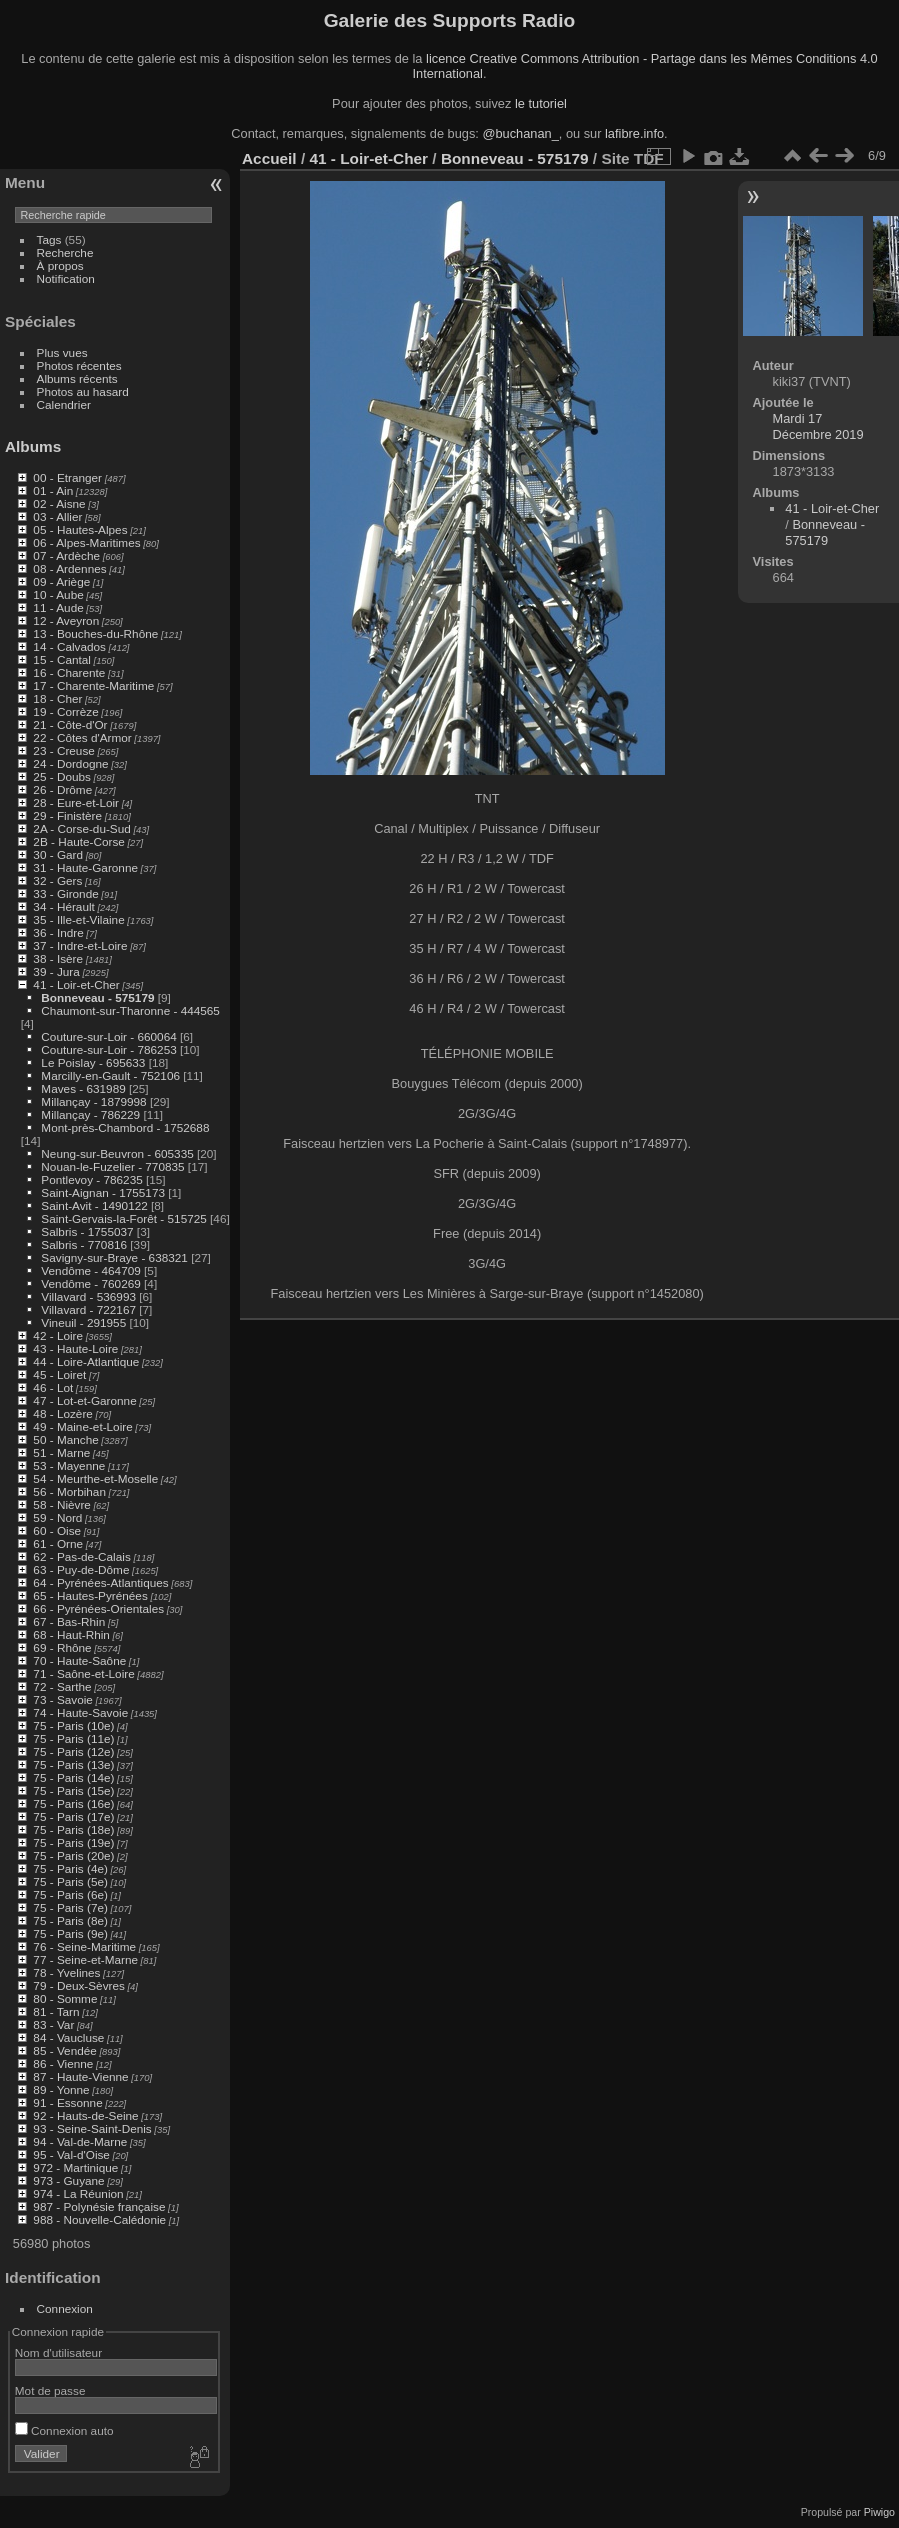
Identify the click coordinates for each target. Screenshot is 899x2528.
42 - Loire (58, 1335)
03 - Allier (57, 516)
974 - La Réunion (78, 2193)
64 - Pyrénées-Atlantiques (100, 1582)
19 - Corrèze (65, 711)
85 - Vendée (64, 2050)
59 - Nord (57, 1517)
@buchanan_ (520, 133)
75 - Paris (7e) (70, 1907)
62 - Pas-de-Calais (81, 1556)
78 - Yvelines (66, 1972)
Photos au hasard (83, 391)
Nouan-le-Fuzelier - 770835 (112, 1166)
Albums (33, 446)
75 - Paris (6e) (70, 1894)
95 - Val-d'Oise (71, 2154)
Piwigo (879, 2512)
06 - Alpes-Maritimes (86, 542)
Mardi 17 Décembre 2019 (818, 426)
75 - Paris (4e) (70, 1868)
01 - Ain (53, 490)
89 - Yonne (61, 2089)
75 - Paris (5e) (70, 1881)
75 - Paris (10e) (73, 1725)
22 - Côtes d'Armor (82, 737)
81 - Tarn (56, 2011)
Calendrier (64, 404)
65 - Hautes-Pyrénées (90, 1595)
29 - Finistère (67, 815)
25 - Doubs (62, 776)
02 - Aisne (59, 503)
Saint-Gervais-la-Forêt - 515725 (123, 1218)
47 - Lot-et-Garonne (84, 1400)
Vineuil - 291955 (83, 1322)
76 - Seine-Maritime (84, 1946)
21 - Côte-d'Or (70, 724)
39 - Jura (56, 971)
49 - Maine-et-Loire (82, 1426)
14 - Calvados (69, 646)
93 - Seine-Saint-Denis (92, 2128)
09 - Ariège (61, 581)
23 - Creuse (63, 750)
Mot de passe (50, 2390)
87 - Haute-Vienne (80, 2076)
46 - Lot (53, 1387)
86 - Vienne (63, 2063)
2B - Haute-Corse (79, 841)
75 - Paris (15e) (73, 1790)
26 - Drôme (62, 789)
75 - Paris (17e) (73, 1816)
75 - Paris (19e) (73, 1842)
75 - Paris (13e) (73, 1764)
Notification (66, 278)
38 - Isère (58, 958)
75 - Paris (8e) (70, 1920)
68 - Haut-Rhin (71, 1634)
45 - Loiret (59, 1374)
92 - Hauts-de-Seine (85, 2115)
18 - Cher (57, 698)
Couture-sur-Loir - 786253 (108, 1049)
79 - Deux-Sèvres (79, 1985)
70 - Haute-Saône (79, 1660)
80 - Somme (65, 1998)
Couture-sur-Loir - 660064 (108, 1036)
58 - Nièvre (62, 1504)
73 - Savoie (63, 1699)
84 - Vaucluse (68, 2037)
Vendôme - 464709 (90, 1270)
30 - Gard (58, 854)
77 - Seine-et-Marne (85, 1959)
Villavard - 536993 (88, 1296)
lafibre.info (634, 133)
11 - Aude (58, 607)
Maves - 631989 (83, 1088)
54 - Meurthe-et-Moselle (95, 1478)
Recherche (65, 252)
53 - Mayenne (69, 1465)
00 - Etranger (67, 477)
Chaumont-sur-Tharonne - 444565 (130, 1010)
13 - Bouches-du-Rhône (95, 633)
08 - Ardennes (69, 568)
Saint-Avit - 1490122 (94, 1205)
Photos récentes (79, 365)
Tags (49, 239)
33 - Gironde (65, 893)
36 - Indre (58, 932)
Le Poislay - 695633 (93, 1062)
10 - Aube (58, 594)
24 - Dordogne (70, 763)
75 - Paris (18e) (73, 1829)
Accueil (269, 158)
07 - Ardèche (66, 555)
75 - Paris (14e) (73, 1777)
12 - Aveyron (66, 620)
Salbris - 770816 (84, 1244)
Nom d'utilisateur (58, 2352)
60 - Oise (57, 1530)
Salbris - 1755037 (87, 1231)
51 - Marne (61, 1452)
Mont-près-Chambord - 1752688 (125, 1127)
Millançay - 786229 (90, 1114)
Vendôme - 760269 (90, 1283)
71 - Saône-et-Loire (83, 1673)
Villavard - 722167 (88, 1309)
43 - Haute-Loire (75, 1348)
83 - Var (53, 2024)
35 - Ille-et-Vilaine (78, 919)
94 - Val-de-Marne (80, 2141)
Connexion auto (64, 2430)
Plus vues (62, 352)
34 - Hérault (63, 906)
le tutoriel (541, 103)
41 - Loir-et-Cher (76, 984)
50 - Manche (65, 1439)
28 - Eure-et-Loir (76, 802)
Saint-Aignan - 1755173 (103, 1192)
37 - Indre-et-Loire (80, 945)
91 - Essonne (67, 2102)
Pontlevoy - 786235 (91, 1179)
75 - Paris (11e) (73, 1738)
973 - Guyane (68, 2180)
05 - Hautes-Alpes (80, 529)
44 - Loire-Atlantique (86, 1361)
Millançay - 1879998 (93, 1101)
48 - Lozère (63, 1413)
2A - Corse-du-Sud (81, 828)
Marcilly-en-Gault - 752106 (110, 1075)
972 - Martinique (75, 2167)
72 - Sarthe (62, 1686)
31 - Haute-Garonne (85, 867)
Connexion (65, 2308)
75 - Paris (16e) (73, 1803)
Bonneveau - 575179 (97, 997)
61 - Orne (58, 1543)
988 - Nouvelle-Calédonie (99, 2219)
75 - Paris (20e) (73, 1855)
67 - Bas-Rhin (69, 1621)
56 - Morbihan (69, 1491)
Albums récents (77, 378)
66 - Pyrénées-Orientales (98, 1608)
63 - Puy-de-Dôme (81, 1569)
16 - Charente (69, 672)
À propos (60, 265)
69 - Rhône (62, 1647)
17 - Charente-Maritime (93, 685)
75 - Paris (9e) (70, 1933)
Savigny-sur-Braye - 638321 (114, 1257)
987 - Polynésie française (99, 2206)
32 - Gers (57, 880)
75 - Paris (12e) (73, 1751)
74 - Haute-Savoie (80, 1712)
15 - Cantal (62, 659)
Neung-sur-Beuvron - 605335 (117, 1153)
